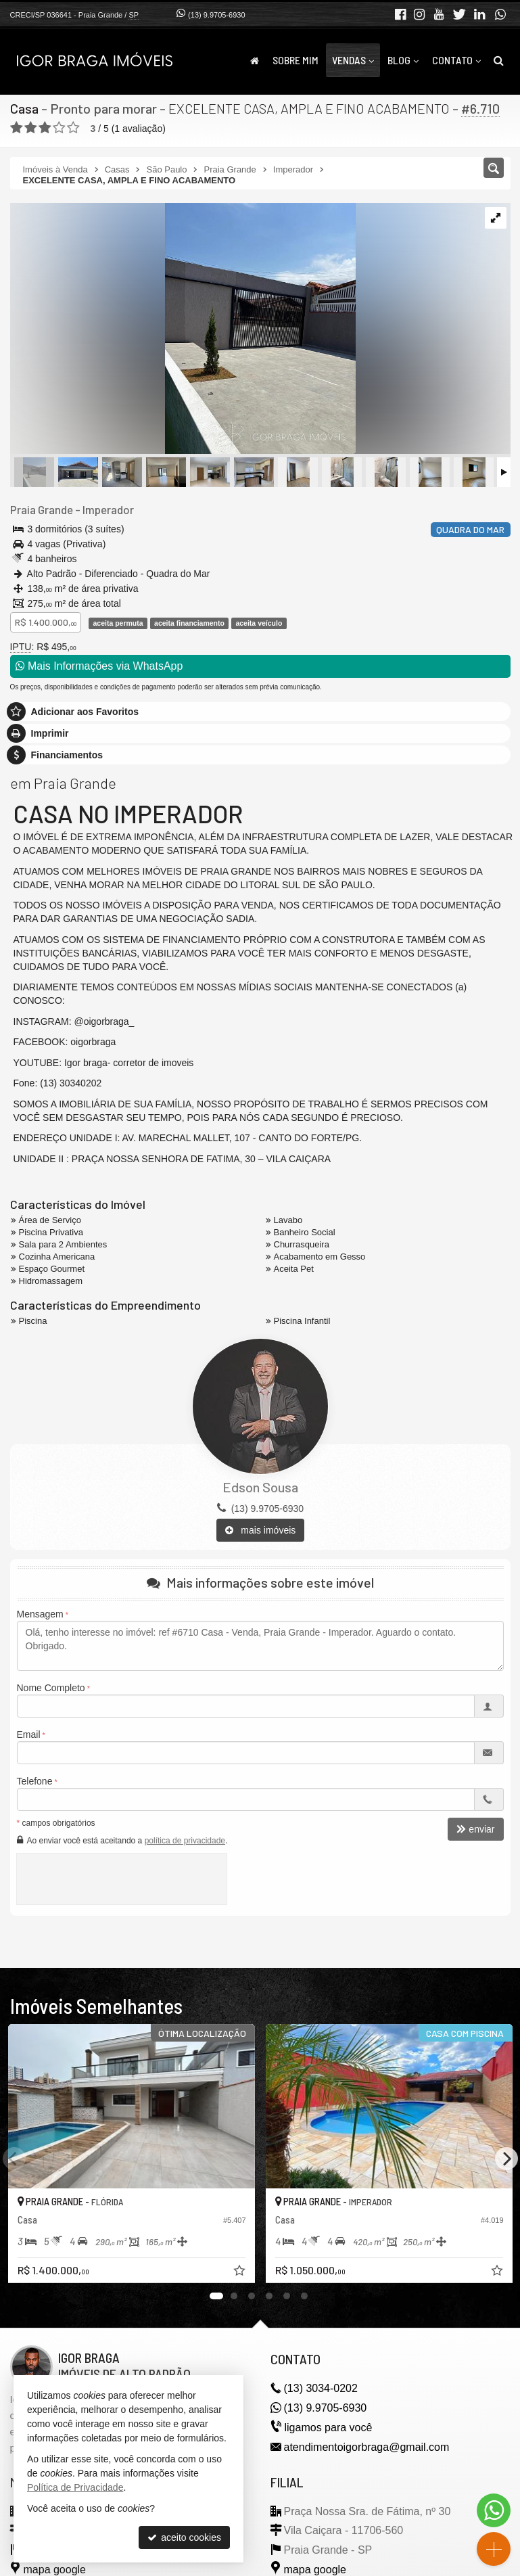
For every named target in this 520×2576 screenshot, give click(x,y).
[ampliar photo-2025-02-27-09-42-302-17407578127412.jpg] (183, 329)
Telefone (35, 1781)
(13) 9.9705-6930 (216, 15)
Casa (24, 108)
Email (29, 1734)
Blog (403, 59)
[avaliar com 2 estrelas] (30, 128)
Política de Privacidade (75, 2487)
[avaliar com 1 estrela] (16, 128)
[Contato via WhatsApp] (494, 2510)
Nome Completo (51, 1687)
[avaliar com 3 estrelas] (45, 128)
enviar (475, 1829)
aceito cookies (184, 2537)
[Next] (506, 2158)
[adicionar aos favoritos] (241, 2272)
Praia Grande (41, 509)
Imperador (108, 509)
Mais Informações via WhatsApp (99, 666)
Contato (456, 59)
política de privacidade (185, 1840)
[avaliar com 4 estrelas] (59, 128)
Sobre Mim (295, 59)
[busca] (499, 60)
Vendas (353, 59)
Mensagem (40, 1614)
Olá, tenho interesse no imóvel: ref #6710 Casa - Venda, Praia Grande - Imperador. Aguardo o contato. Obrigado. (260, 1646)
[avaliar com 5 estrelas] (73, 128)
